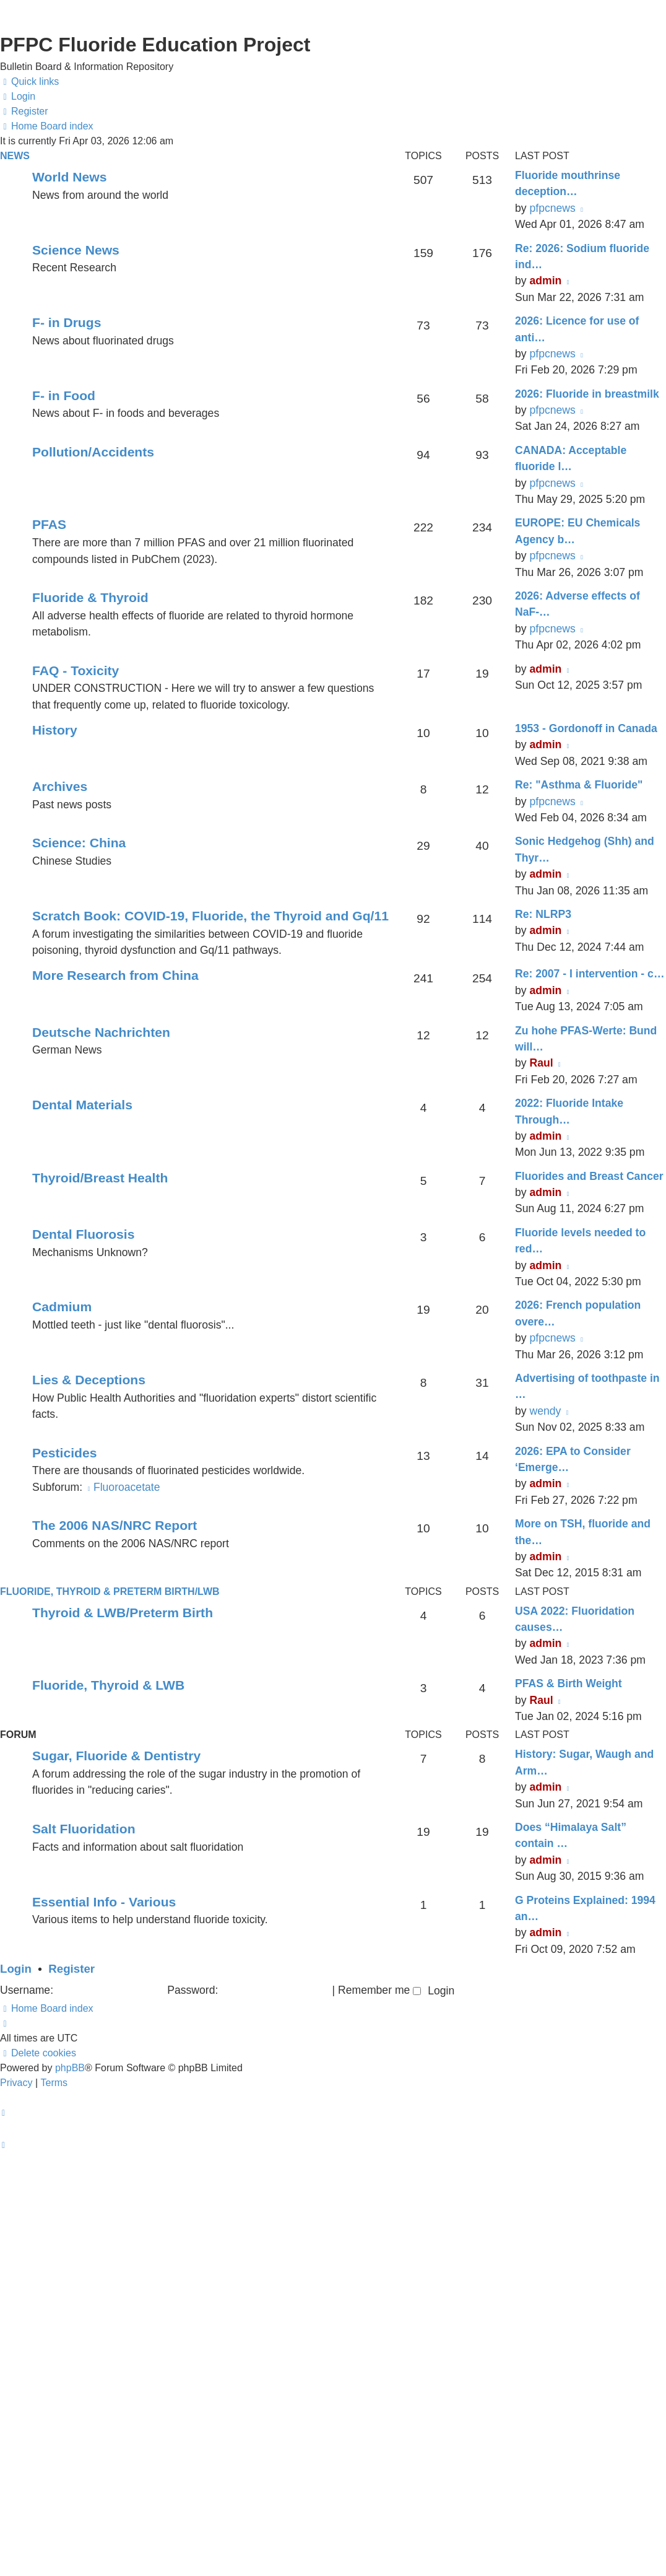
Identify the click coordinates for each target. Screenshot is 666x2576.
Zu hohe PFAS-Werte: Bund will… (586, 1038)
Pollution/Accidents (93, 452)
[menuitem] (17, 96)
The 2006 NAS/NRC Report (114, 1525)
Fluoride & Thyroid (90, 597)
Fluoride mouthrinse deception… (567, 183)
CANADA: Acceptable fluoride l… (570, 458)
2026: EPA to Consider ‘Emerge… (573, 1459)
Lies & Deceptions (88, 1380)
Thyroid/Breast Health (100, 1178)
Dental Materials (82, 1105)
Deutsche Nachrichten (101, 1032)
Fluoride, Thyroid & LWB (108, 1685)
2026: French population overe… (578, 1313)
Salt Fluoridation (84, 1829)
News (15, 156)
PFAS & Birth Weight (568, 1683)
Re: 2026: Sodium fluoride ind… (582, 256)
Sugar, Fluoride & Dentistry (116, 1756)
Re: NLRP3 (543, 914)
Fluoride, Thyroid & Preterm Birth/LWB (110, 1591)
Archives (59, 786)
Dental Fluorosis (83, 1234)
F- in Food (63, 395)
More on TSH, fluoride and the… (583, 1531)
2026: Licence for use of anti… (577, 329)
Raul (541, 1063)
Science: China (79, 843)
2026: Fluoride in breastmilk (587, 394)
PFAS (49, 524)
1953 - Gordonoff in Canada (586, 728)
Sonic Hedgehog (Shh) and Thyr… (584, 849)
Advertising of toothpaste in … (587, 1386)
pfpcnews (552, 208)
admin (545, 280)
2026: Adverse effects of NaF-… (577, 604)
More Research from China (115, 975)
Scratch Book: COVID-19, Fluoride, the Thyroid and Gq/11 (210, 916)
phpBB (70, 2068)
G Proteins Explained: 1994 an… (585, 1908)
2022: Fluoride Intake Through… (569, 1111)
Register (71, 1968)
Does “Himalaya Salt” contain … (570, 1835)
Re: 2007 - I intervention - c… (590, 973)
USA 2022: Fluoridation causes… (574, 1619)
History (54, 730)
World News (69, 177)
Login (16, 1968)
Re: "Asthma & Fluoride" (578, 785)
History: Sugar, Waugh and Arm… (584, 1762)
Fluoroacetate (122, 1487)
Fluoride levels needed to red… (580, 1240)
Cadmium (62, 1306)
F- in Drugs (66, 322)
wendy (545, 1411)
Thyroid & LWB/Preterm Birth (122, 1612)
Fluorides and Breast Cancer (589, 1176)
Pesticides (64, 1453)
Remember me (379, 1990)
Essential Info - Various (104, 1902)
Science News (75, 250)
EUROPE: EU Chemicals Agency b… (577, 531)
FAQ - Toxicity (75, 670)
